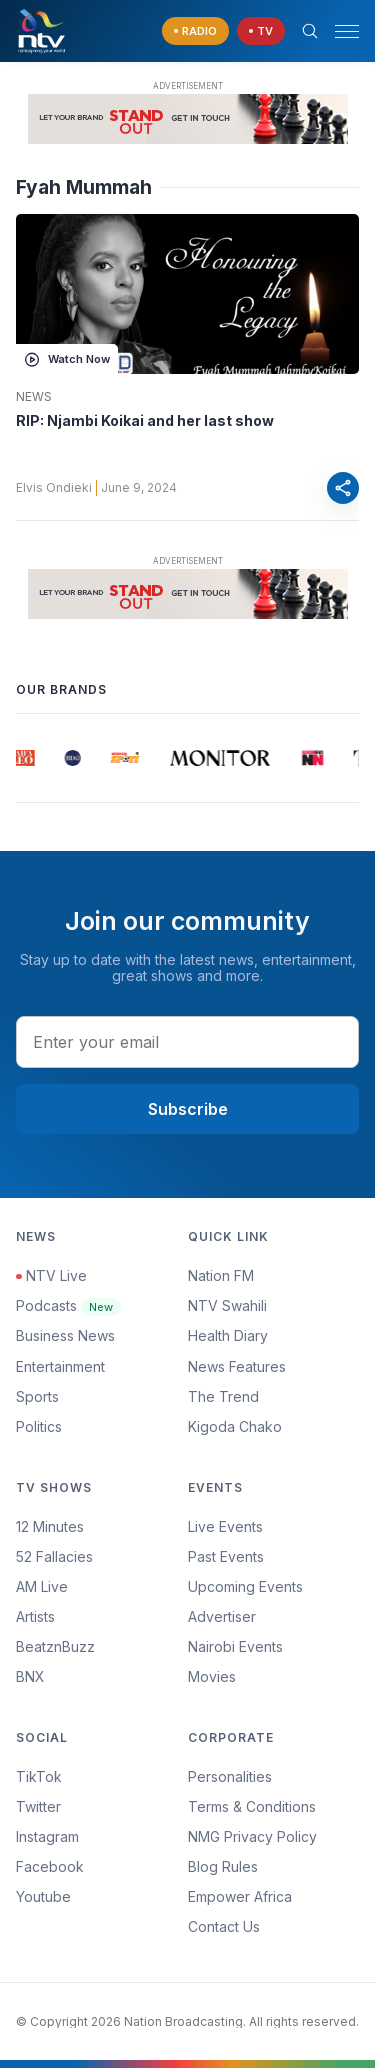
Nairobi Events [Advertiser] (235, 1646)
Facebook (50, 1866)
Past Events (226, 1556)
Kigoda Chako (235, 1426)
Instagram (47, 1836)
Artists (35, 1616)
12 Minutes (50, 1526)
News (34, 397)
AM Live (42, 1586)
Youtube (43, 1896)
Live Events (225, 1526)
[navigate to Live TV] (261, 31)
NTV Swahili (227, 1305)
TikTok (39, 1776)
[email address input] (187, 1042)
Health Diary (228, 1335)
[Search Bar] (310, 31)
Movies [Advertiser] (212, 1676)
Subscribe (188, 1109)
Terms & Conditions (252, 1806)
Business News (65, 1335)
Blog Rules (223, 1866)
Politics (39, 1426)
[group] (24, 758)
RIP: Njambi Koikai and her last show (145, 420)
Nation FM (221, 1275)
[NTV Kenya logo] (41, 31)
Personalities (230, 1776)
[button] (339, 31)
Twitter (38, 1806)
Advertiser (222, 1616)
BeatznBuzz (55, 1646)
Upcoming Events (245, 1586)
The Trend (223, 1396)
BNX (30, 1676)
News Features (237, 1366)
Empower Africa (240, 1896)
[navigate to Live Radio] (195, 31)
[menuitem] (274, 1647)
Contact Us (224, 1926)
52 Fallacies (54, 1556)
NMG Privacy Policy (252, 1836)
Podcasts (68, 1305)
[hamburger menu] (347, 31)
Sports (37, 1396)
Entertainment (60, 1366)
